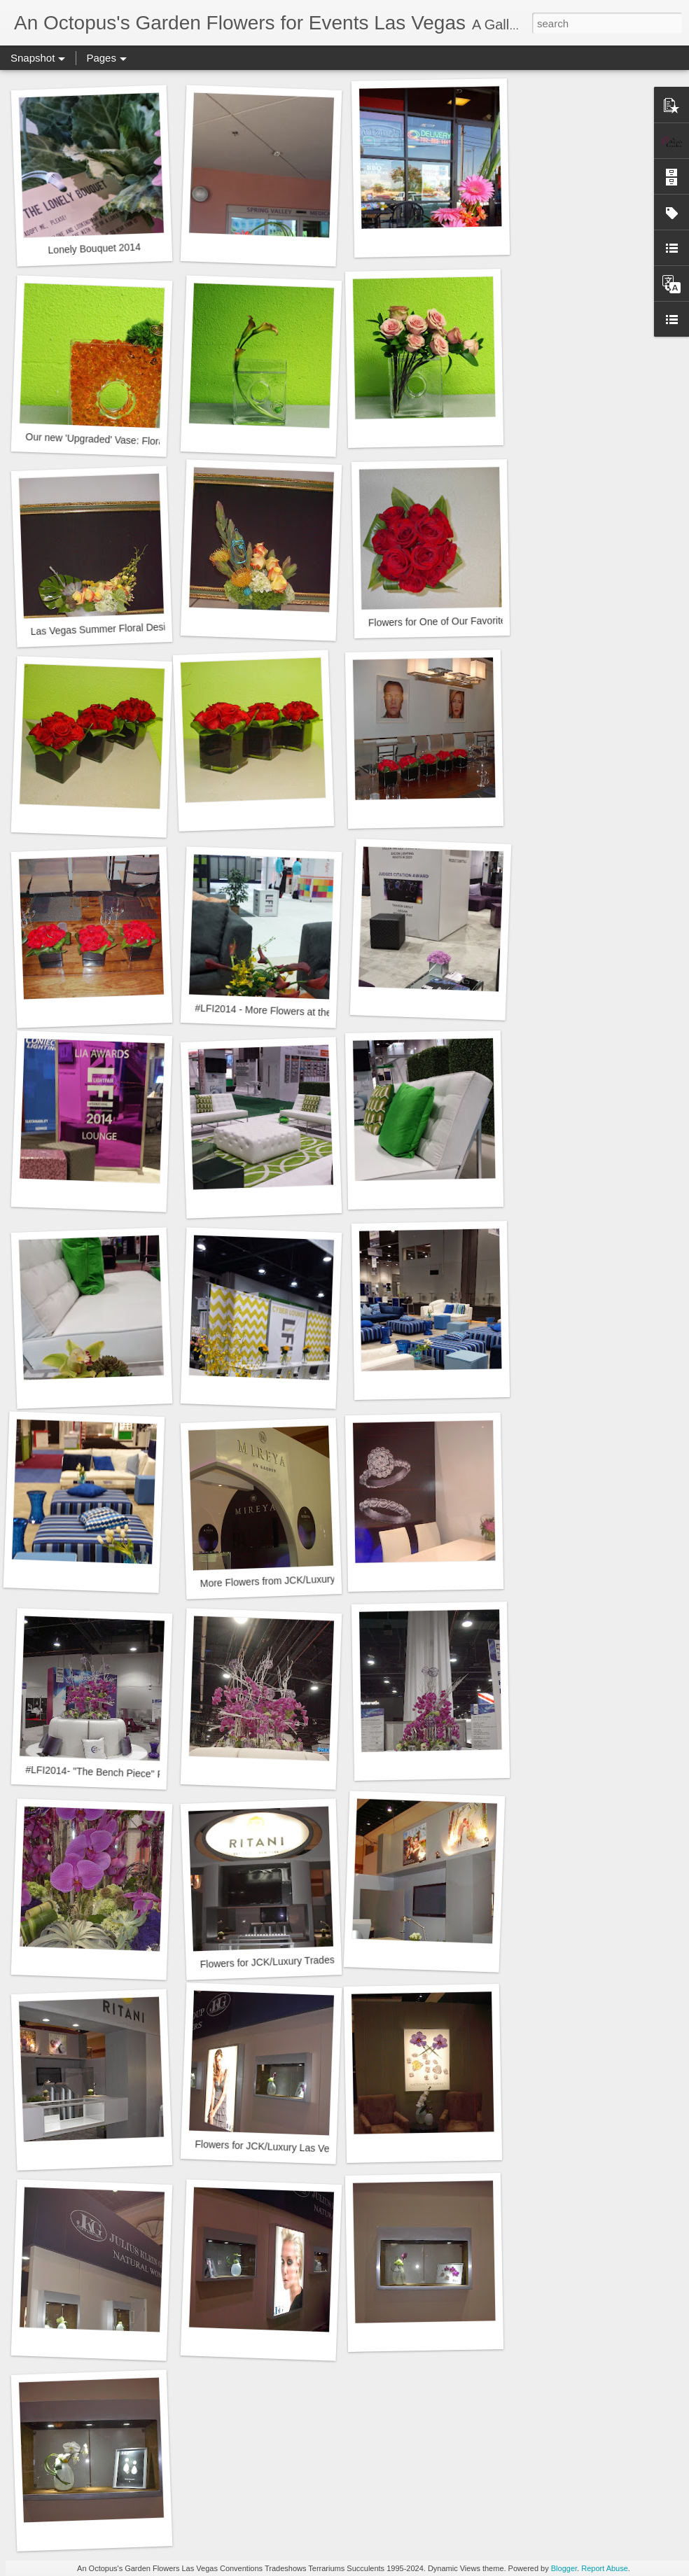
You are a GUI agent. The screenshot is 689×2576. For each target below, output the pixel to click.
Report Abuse (604, 2568)
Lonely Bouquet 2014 (94, 248)
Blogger (564, 2568)
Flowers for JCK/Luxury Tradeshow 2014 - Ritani (305, 1961)
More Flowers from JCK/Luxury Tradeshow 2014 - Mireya (324, 1579)
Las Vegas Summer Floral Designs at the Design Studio (151, 627)
